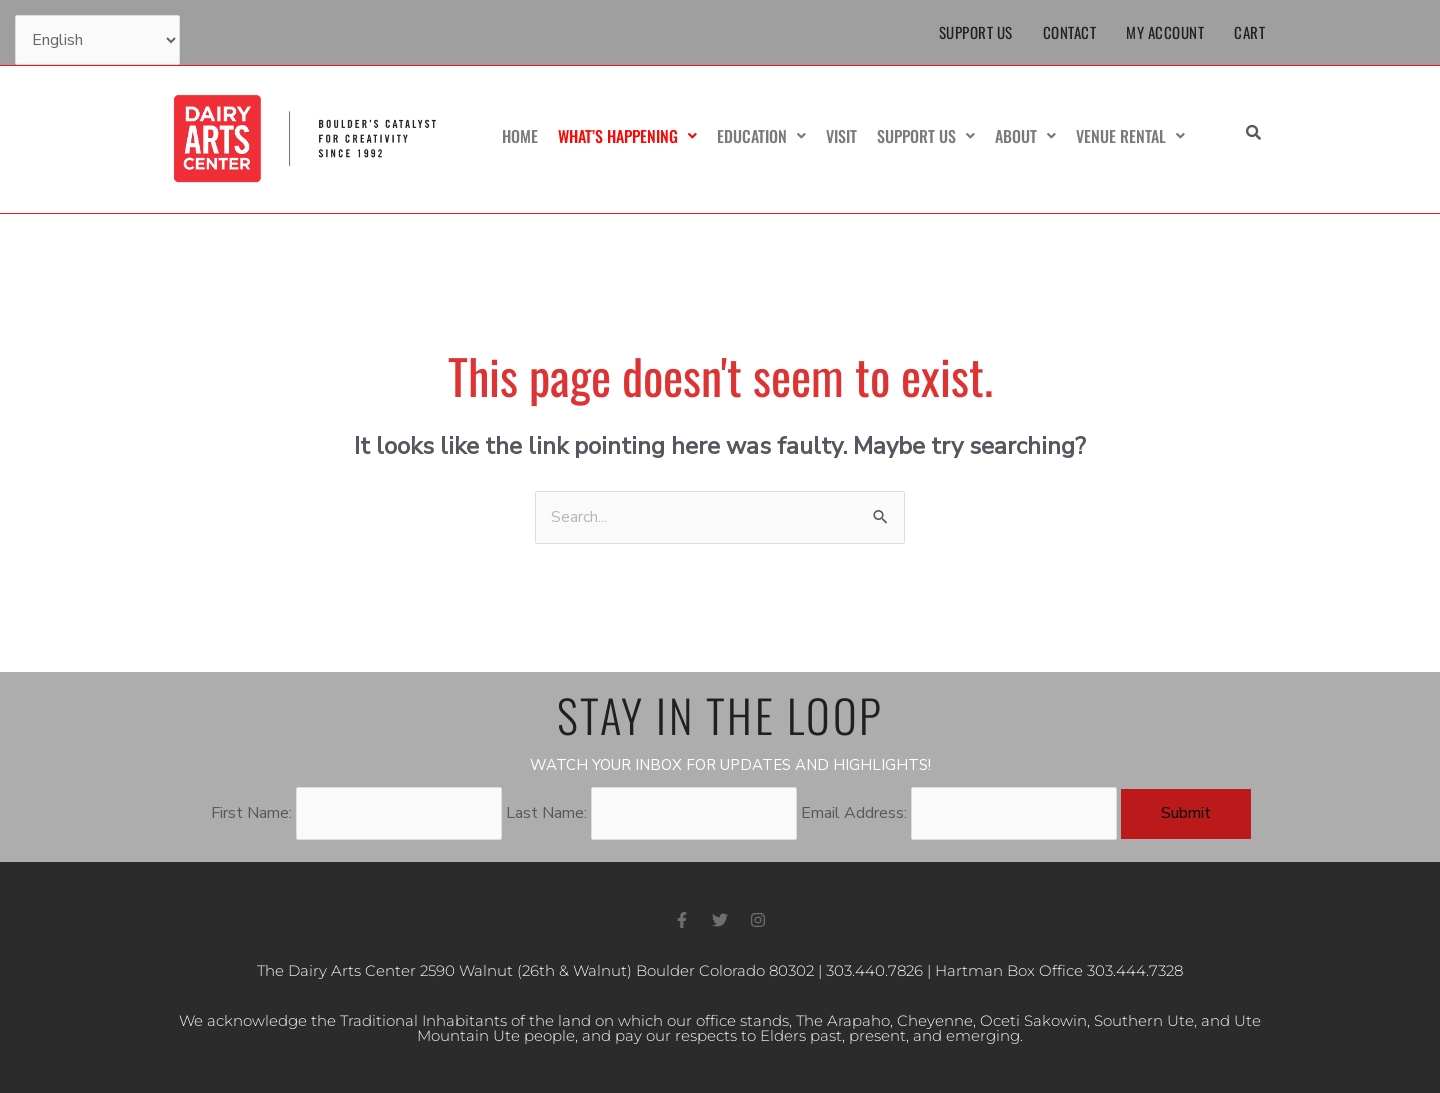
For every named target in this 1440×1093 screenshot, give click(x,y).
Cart (1249, 32)
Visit (841, 136)
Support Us (976, 32)
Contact (1070, 32)
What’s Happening (627, 136)
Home (520, 136)
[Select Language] (97, 40)
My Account (1165, 32)
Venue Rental (1130, 136)
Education (761, 136)
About (1025, 136)
